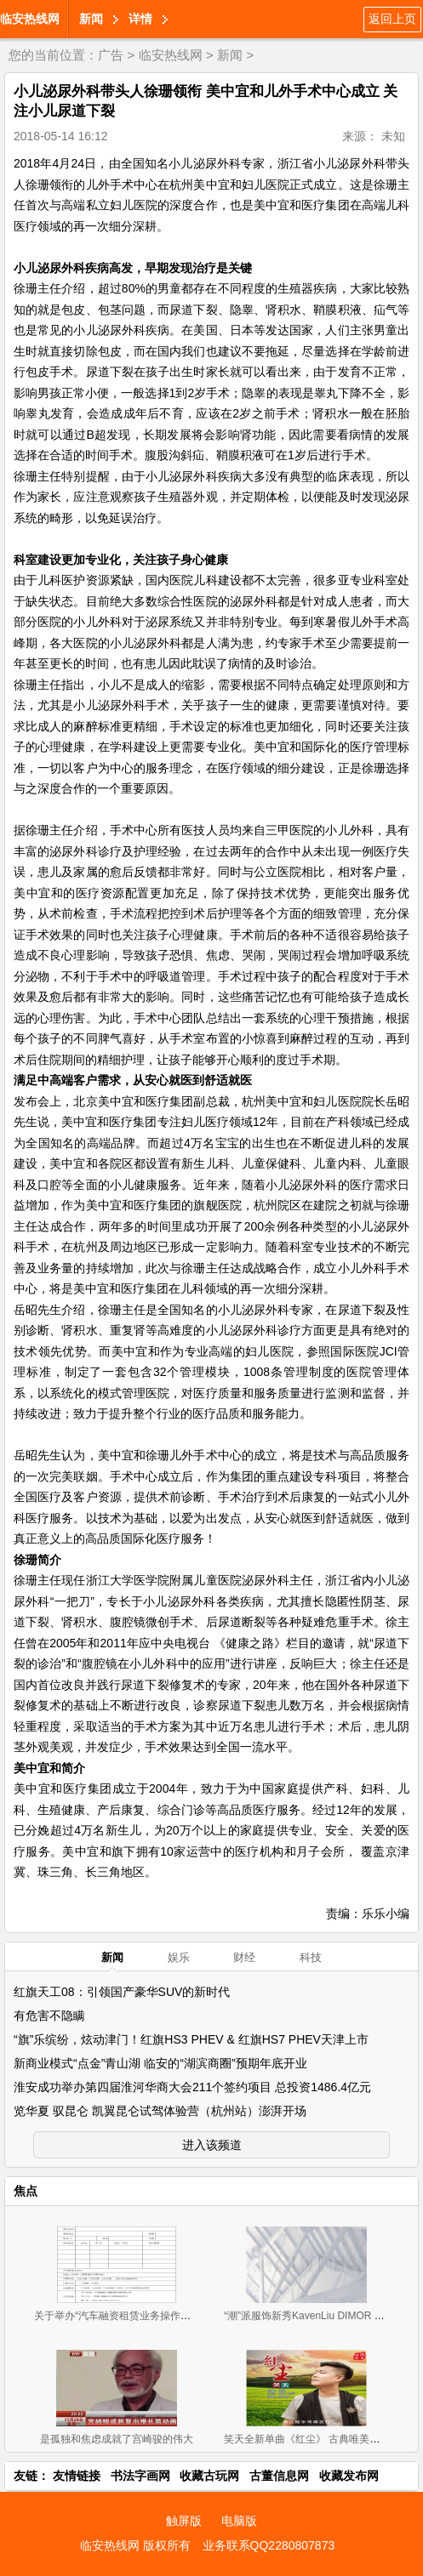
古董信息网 (279, 2475)
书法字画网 (140, 2475)
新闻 (91, 19)
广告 (110, 55)
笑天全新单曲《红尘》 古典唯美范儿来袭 (317, 2439)
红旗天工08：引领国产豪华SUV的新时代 (122, 1992)
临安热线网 (30, 19)
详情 (140, 19)
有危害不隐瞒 (49, 2015)
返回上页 (392, 19)
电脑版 (239, 2521)
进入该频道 (212, 2145)
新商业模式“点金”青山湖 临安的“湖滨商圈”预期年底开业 (160, 2063)
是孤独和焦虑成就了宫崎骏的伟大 (116, 2439)
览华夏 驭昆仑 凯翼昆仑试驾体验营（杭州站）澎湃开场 (160, 2111)
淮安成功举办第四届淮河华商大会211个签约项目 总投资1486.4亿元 (192, 2087)
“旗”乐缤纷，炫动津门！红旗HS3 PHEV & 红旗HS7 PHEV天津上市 (191, 2039)
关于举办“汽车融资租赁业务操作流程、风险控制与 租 (154, 2316)
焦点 (25, 2191)
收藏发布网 (349, 2475)
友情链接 (76, 2475)
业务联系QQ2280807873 (269, 2545)
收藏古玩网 (209, 2475)
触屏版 (184, 2521)
